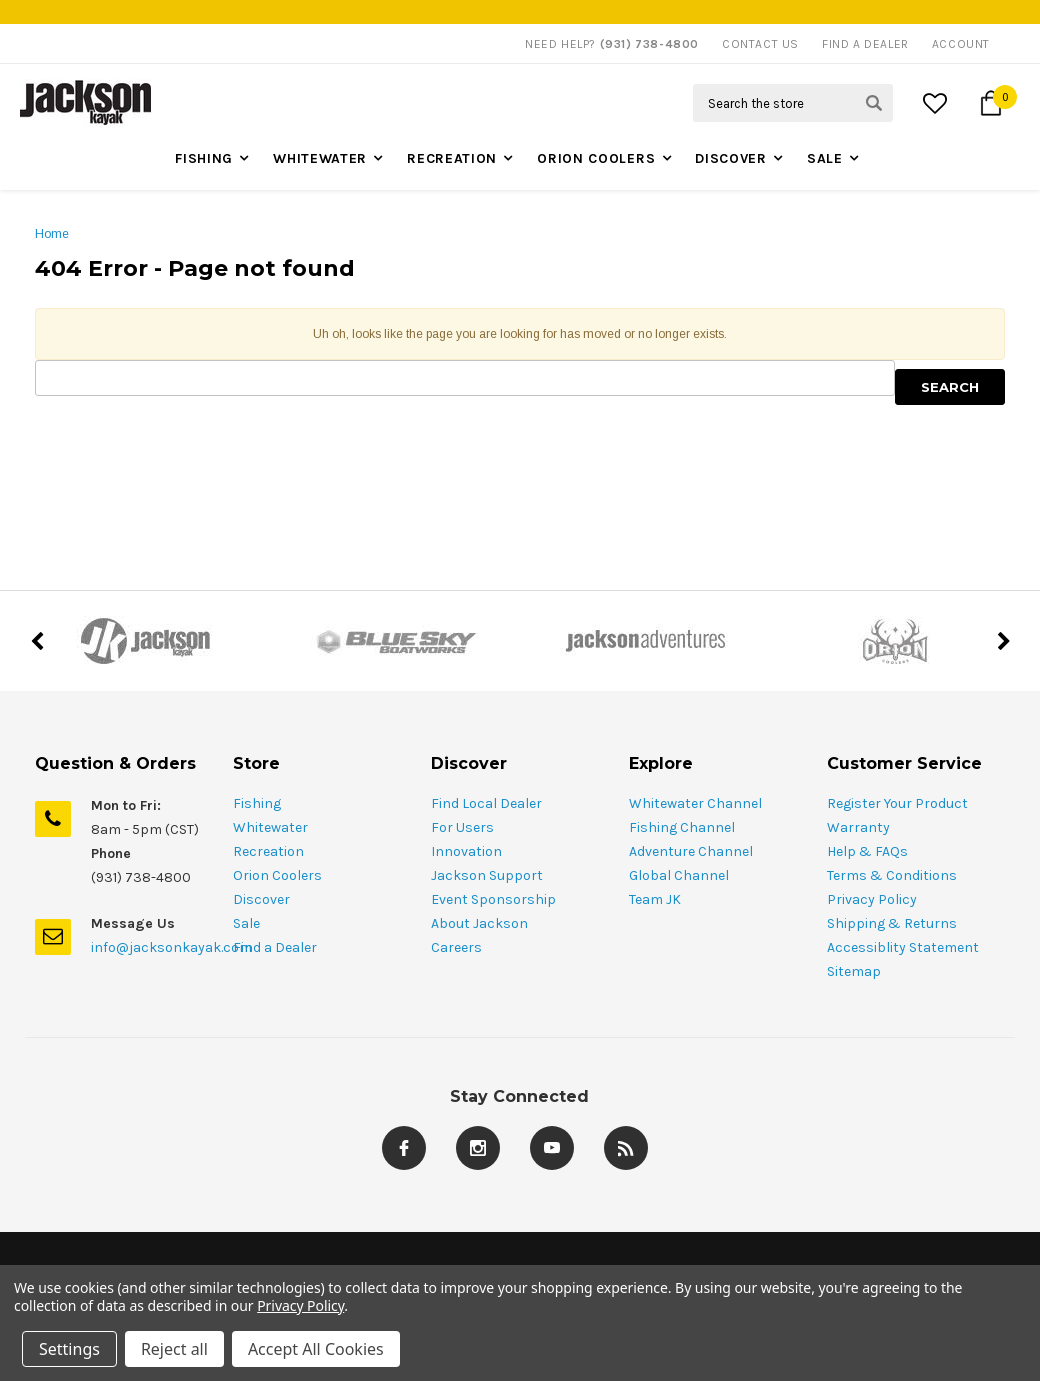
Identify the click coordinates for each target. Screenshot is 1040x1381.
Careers (456, 947)
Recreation (452, 158)
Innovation (466, 851)
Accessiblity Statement (903, 947)
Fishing (204, 158)
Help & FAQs (867, 851)
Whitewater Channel (695, 803)
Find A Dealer (865, 44)
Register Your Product (897, 803)
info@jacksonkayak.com (171, 947)
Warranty (858, 827)
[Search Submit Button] (874, 103)
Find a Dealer (275, 947)
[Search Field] (793, 103)
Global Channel (679, 875)
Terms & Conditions (892, 875)
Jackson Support (487, 875)
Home (52, 234)
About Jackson (479, 923)
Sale (825, 158)
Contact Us (760, 44)
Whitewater (320, 158)
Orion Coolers (596, 158)
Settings (69, 1349)
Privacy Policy (872, 899)
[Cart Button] (991, 103)
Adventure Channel (691, 851)
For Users (462, 827)
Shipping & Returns (892, 923)
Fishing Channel (682, 827)
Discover (731, 158)
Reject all (174, 1349)
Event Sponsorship (493, 899)
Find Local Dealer (486, 803)
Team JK (655, 899)
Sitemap (854, 971)
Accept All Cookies (316, 1349)
